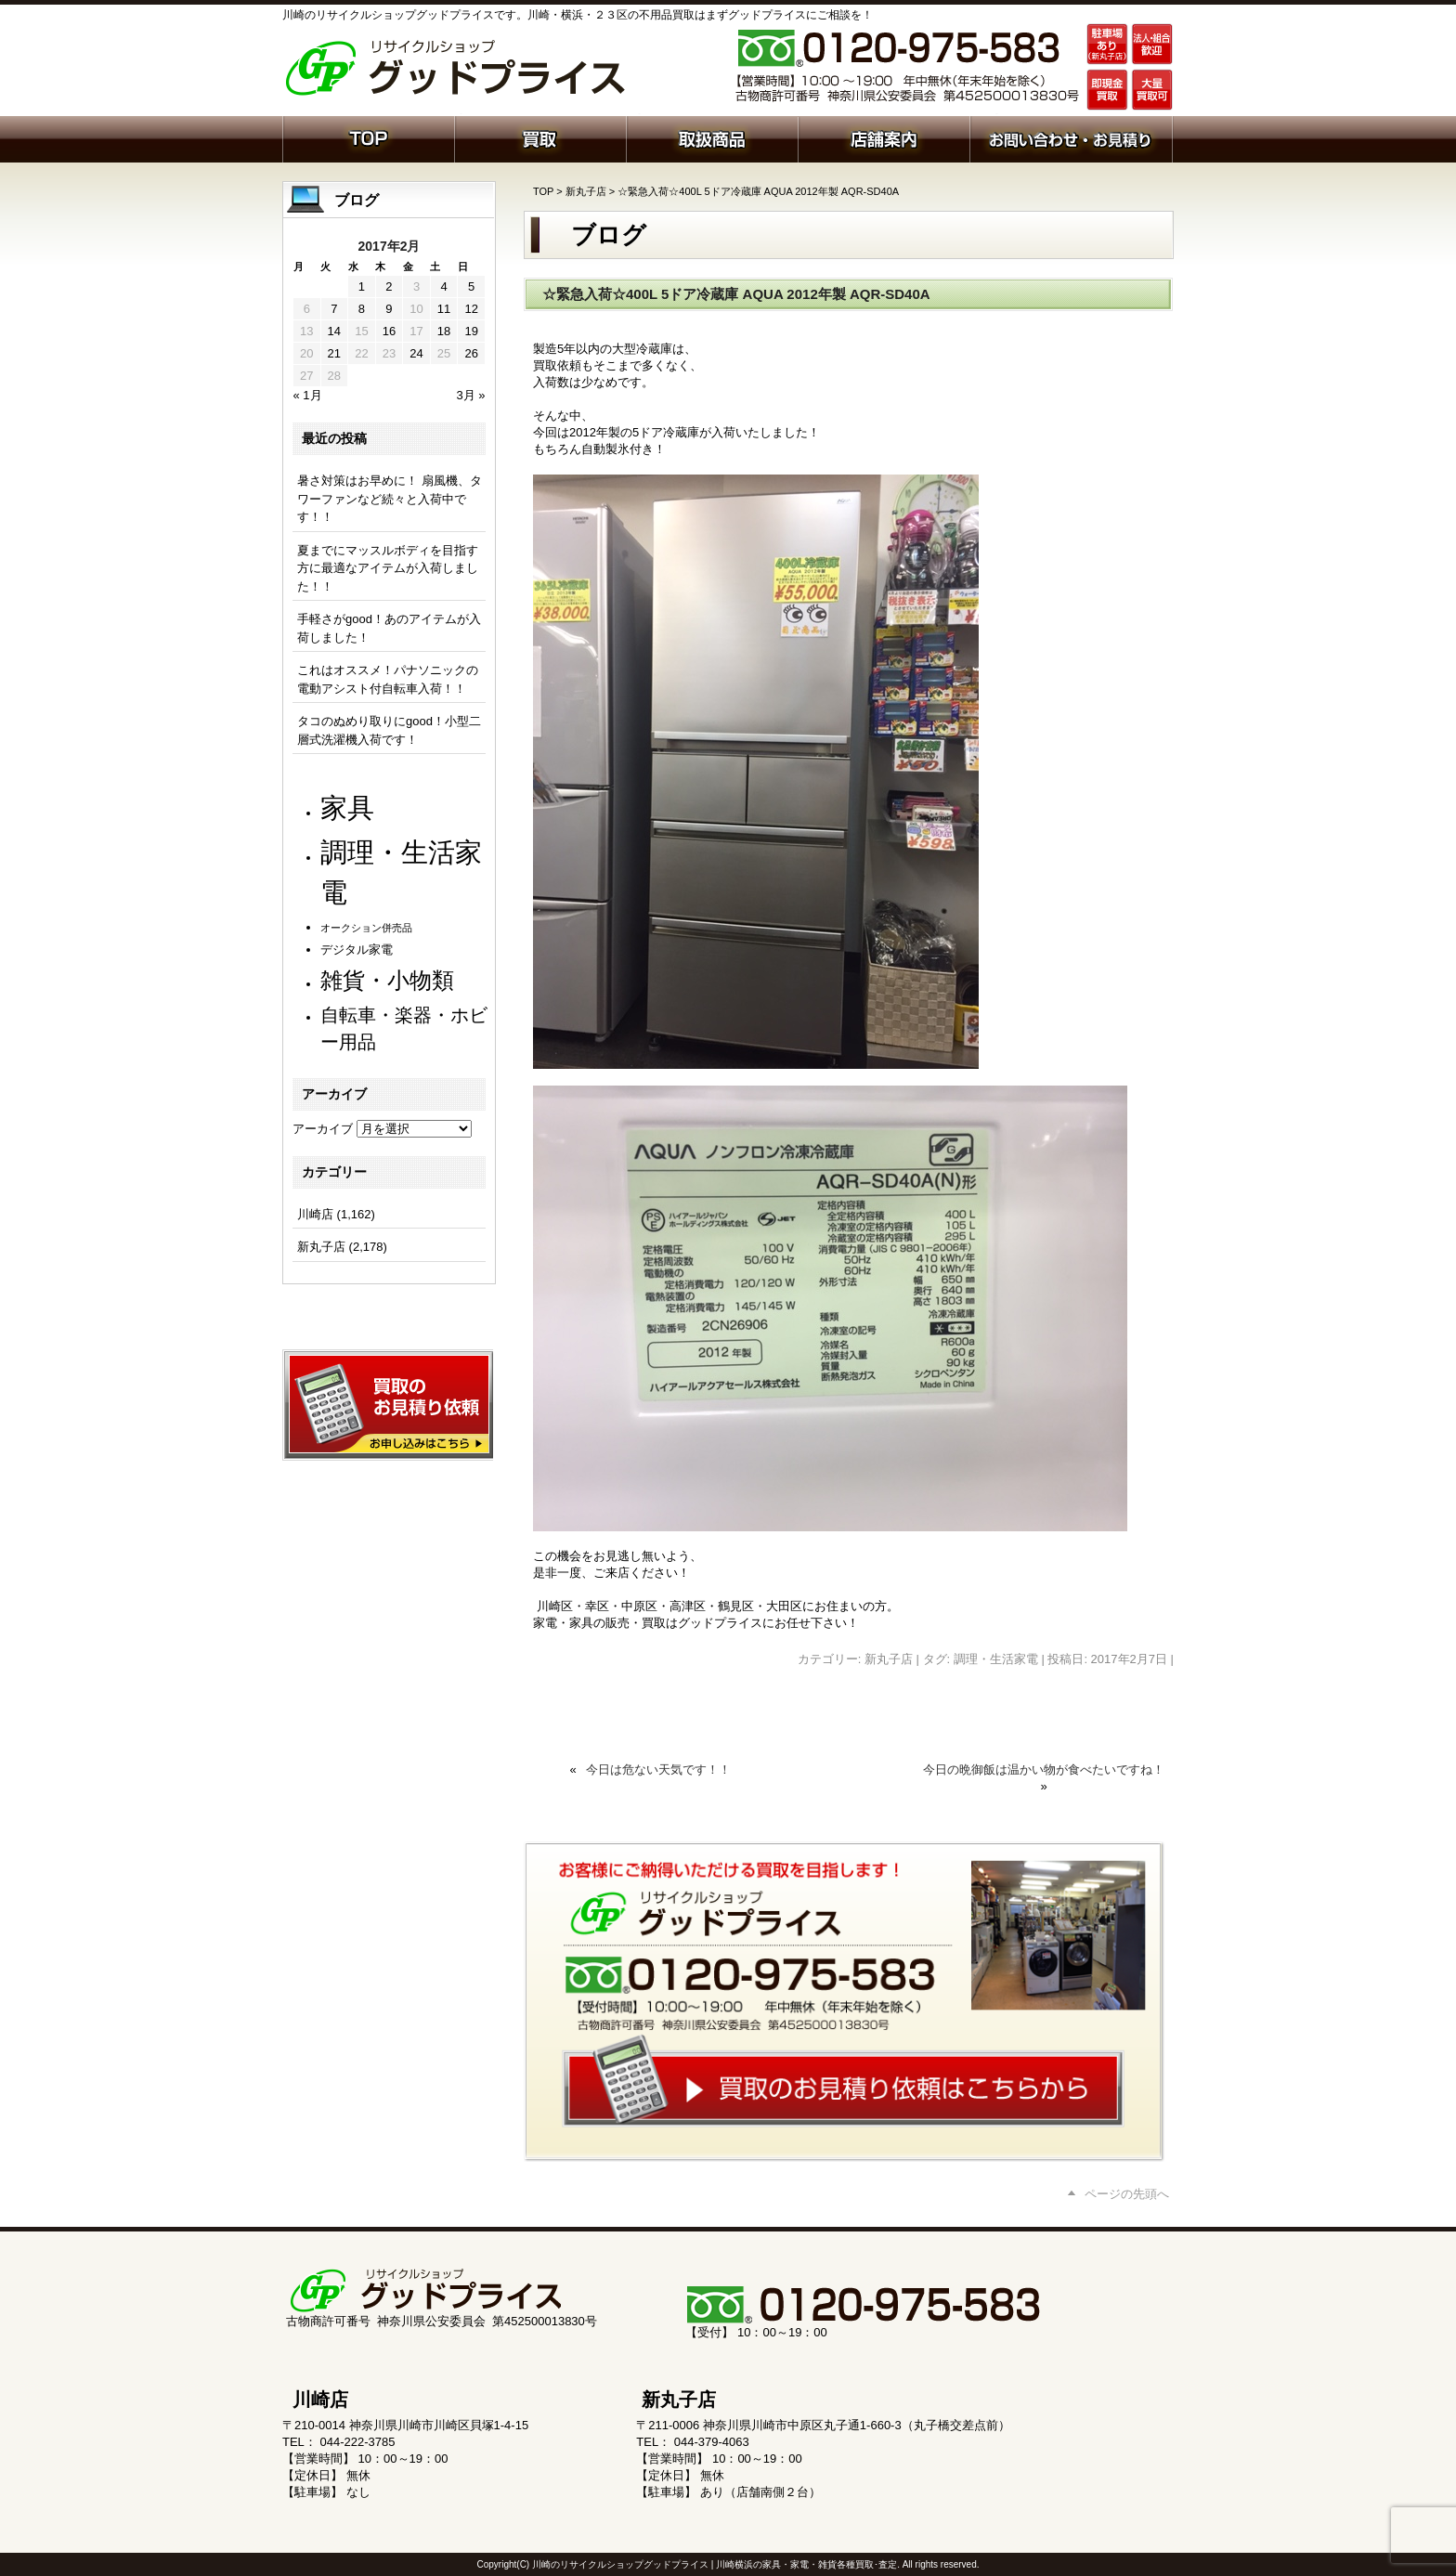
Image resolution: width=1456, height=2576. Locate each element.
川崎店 (315, 1214)
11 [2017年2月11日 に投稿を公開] (443, 309)
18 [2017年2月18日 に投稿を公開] (443, 331)
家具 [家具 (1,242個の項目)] (347, 807)
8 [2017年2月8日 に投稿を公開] (361, 309)
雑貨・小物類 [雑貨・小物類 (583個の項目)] (387, 980)
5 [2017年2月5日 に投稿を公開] (471, 286)
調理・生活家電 (996, 1659)
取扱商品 (712, 137)
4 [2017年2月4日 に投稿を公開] (443, 286)
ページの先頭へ (1127, 2194)
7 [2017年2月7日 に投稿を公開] (334, 309)
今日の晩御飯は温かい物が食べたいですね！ (1043, 1769)
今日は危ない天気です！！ (658, 1769)
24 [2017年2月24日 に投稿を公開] (416, 353)
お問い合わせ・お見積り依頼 (1071, 137)
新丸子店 (586, 191)
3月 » (470, 395)
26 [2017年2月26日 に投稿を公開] (470, 353)
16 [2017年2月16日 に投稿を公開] (389, 331)
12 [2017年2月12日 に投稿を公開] (470, 309)
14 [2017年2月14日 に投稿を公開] (334, 331)
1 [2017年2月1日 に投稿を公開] (361, 286)
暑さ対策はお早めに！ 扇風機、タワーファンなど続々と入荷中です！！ (389, 499)
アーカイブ (322, 1129)
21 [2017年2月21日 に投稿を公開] (334, 353)
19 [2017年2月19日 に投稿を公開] (470, 331)
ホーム (368, 137)
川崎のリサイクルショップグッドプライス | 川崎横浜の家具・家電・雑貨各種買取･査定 (714, 2564)
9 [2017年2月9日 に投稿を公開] (388, 309)
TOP (543, 191)
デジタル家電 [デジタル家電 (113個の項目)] (356, 949)
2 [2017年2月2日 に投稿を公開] (388, 286)
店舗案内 (883, 137)
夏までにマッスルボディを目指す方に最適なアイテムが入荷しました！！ (387, 568)
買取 (540, 137)
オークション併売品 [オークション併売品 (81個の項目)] (366, 927)
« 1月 (307, 395)
